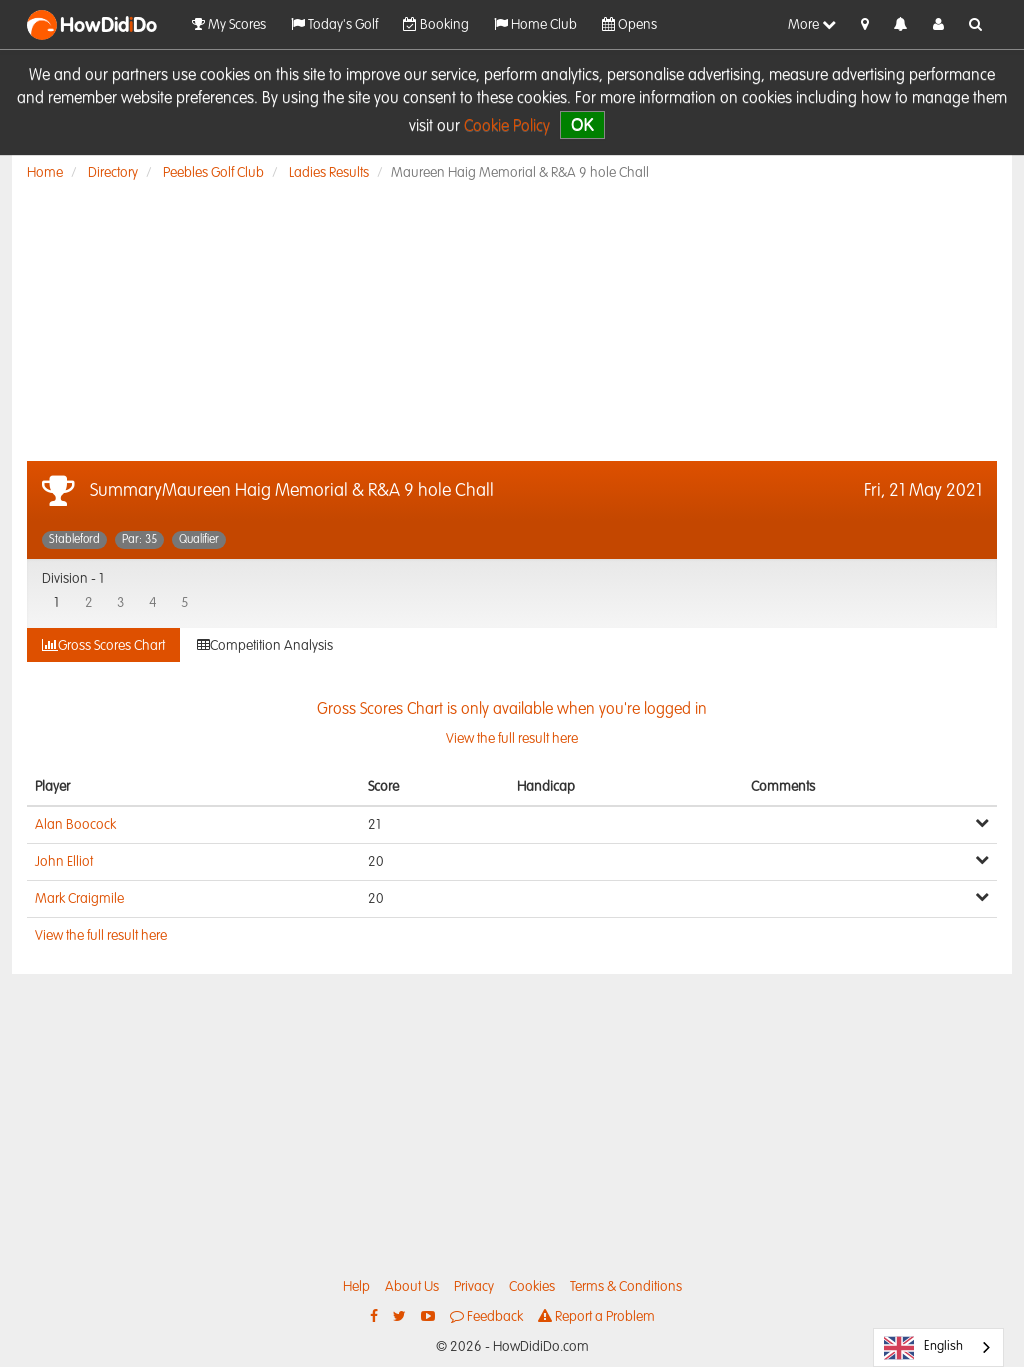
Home (45, 173)
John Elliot (64, 862)
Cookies (532, 1287)
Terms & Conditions (626, 1287)
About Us (412, 1287)
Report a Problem (596, 1316)
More (812, 24)
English (923, 1348)
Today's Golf (334, 24)
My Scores (229, 24)
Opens (629, 24)
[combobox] (938, 1347)
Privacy (474, 1287)
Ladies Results (329, 173)
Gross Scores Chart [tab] (103, 645)
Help (356, 1287)
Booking (436, 24)
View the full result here (101, 936)
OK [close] (582, 124)
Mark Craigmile (79, 899)
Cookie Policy (507, 127)
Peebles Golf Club (213, 173)
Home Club (535, 24)
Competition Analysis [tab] (265, 645)
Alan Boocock (75, 825)
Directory (113, 173)
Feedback (486, 1316)
